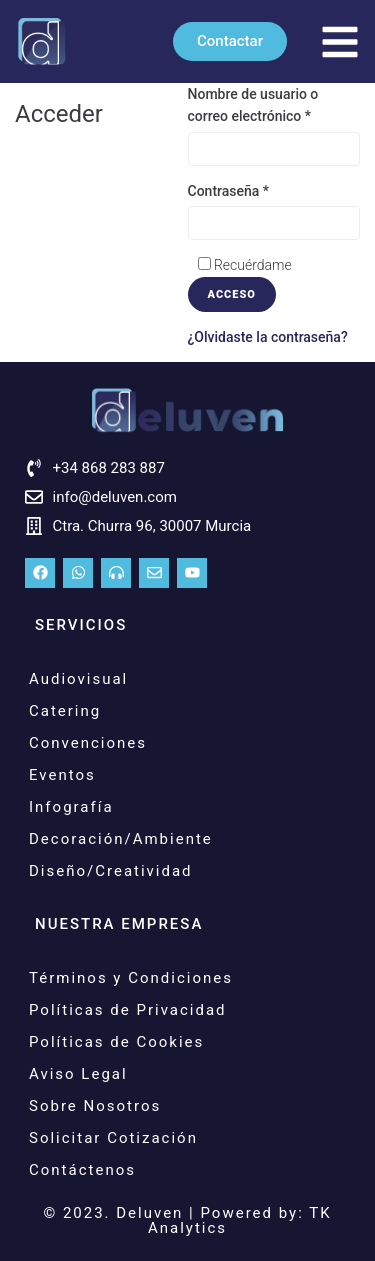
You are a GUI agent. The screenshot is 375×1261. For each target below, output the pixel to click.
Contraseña (229, 191)
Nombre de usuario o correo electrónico (253, 105)
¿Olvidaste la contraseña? (268, 337)
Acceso (232, 294)
